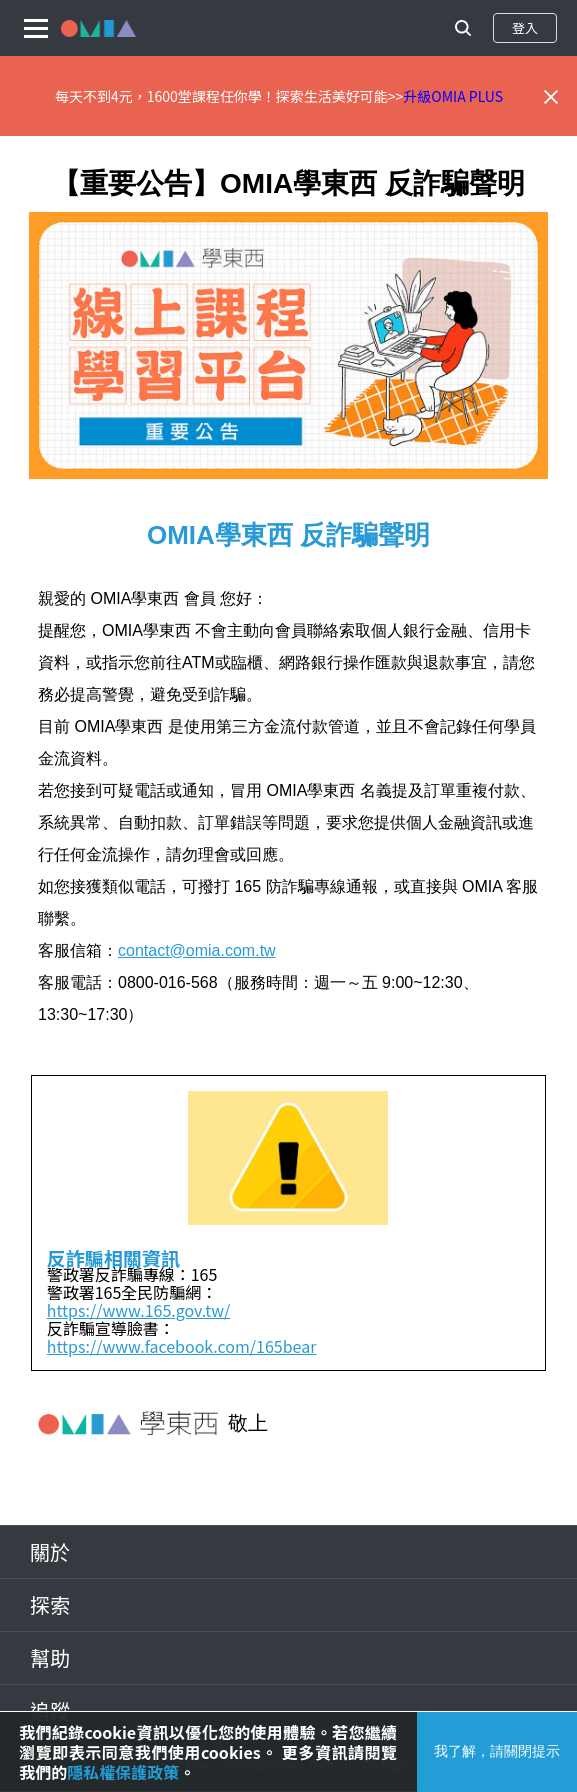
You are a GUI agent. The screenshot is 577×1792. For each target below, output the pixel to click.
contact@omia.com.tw (197, 950)
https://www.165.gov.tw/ (139, 1310)
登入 (525, 27)
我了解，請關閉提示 (497, 1751)
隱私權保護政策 (123, 1772)
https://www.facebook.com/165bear (182, 1346)
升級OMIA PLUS (453, 96)
